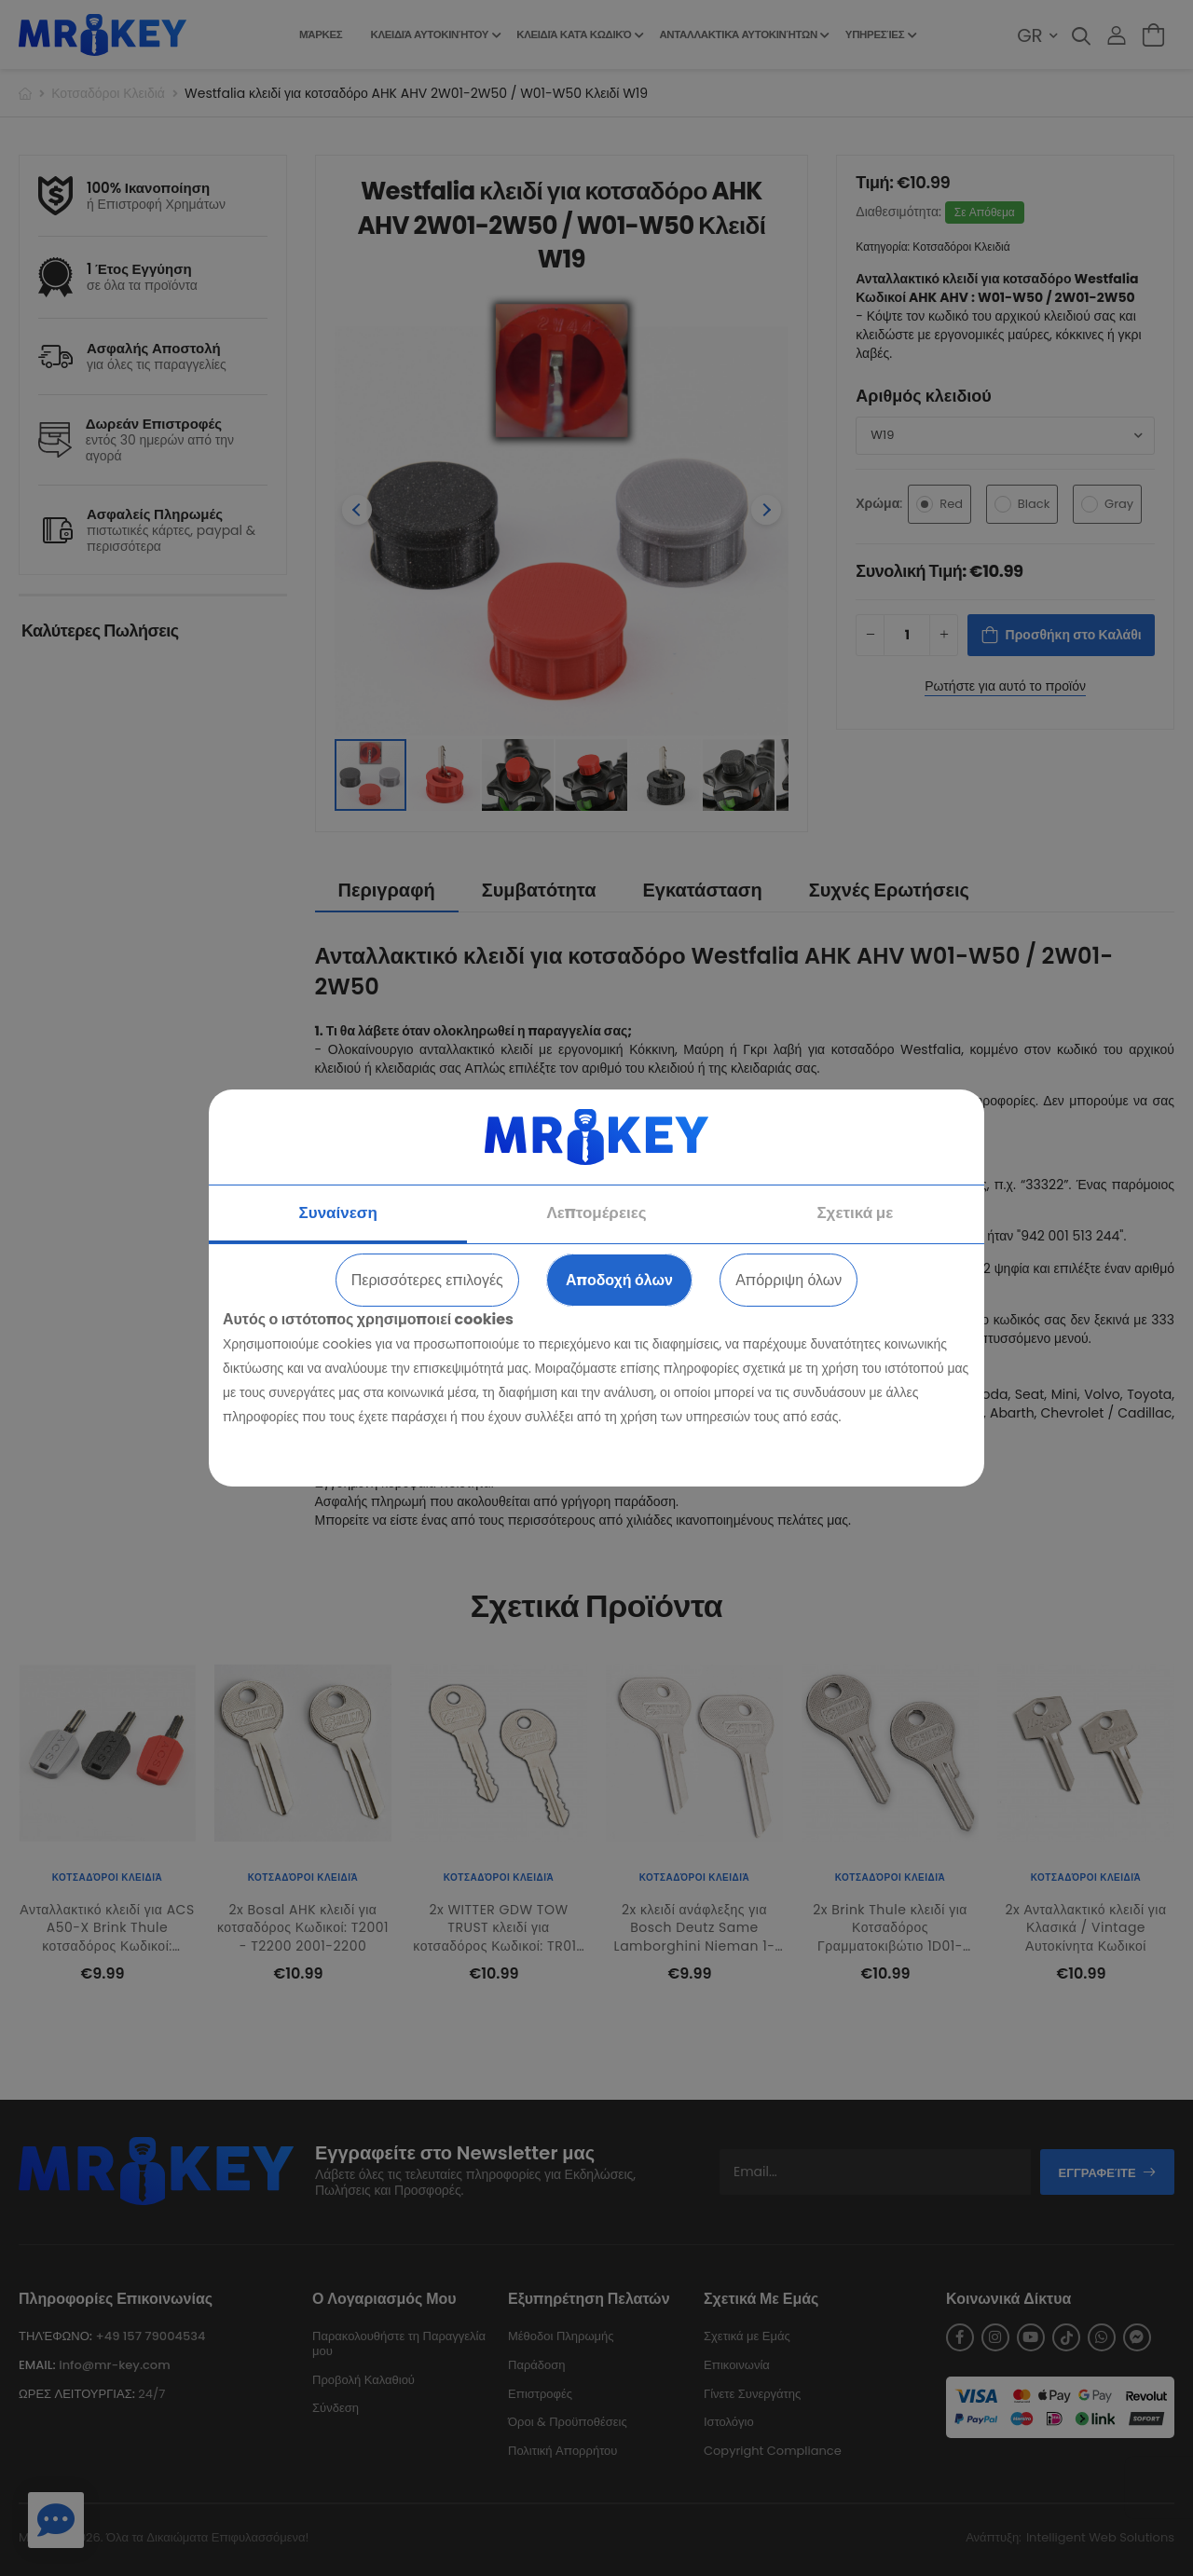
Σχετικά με (854, 1212)
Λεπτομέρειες (596, 1212)
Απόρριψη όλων (788, 1280)
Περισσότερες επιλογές (427, 1280)
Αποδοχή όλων (619, 1280)
